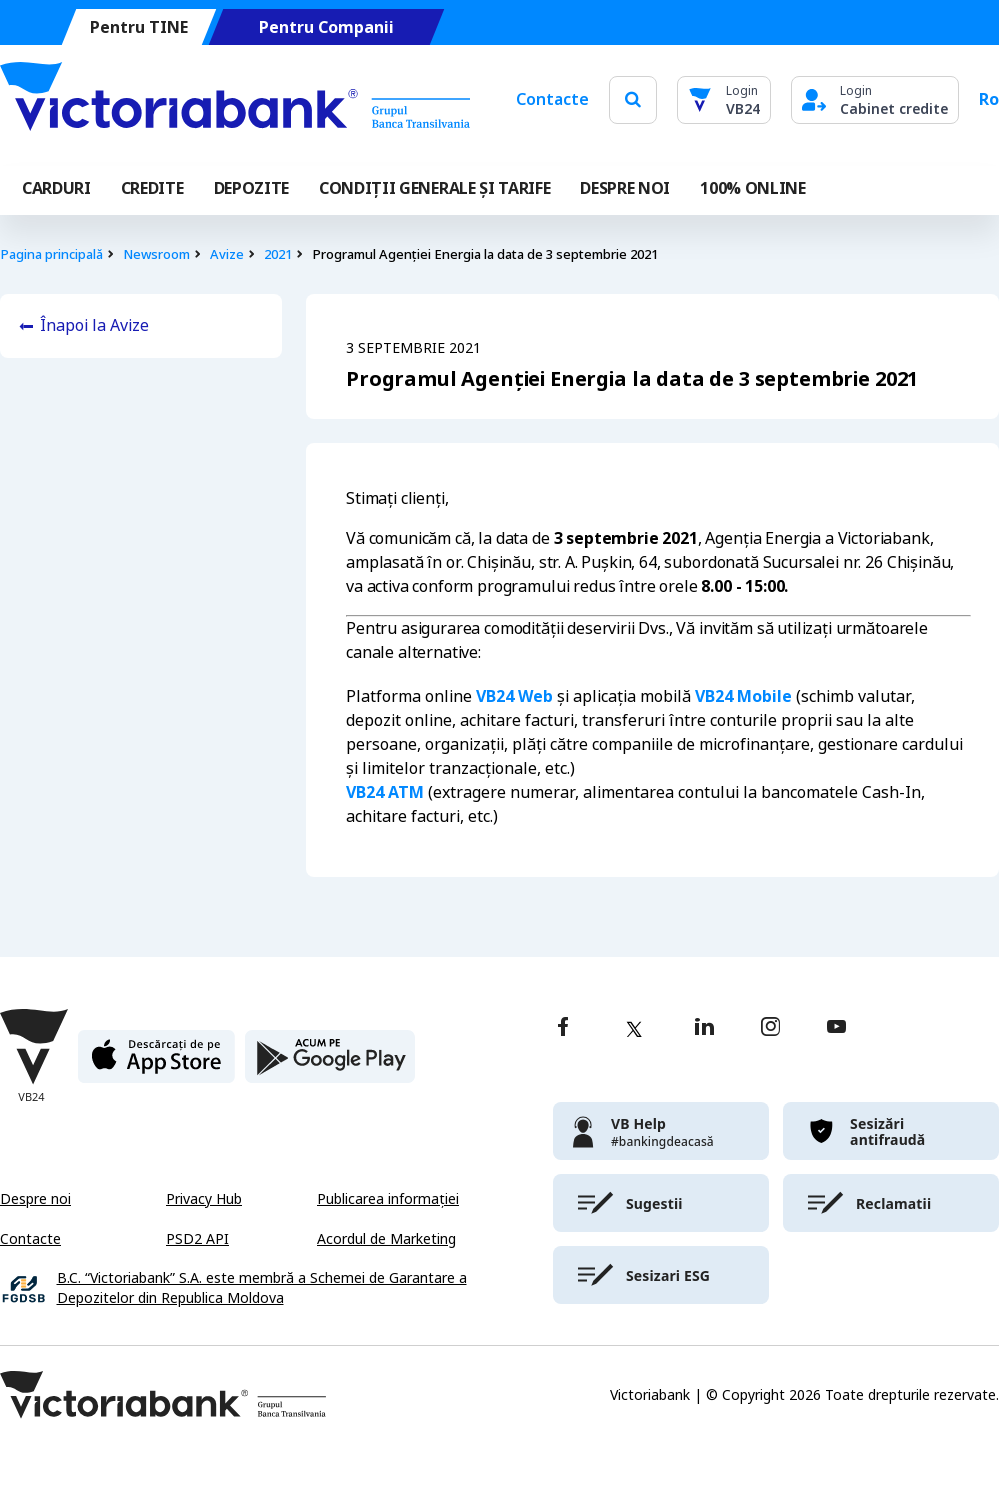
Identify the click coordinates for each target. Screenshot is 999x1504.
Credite (152, 188)
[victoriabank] (661, 1131)
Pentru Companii (326, 27)
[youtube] (836, 1028)
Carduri (56, 188)
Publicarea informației (388, 1199)
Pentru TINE (139, 27)
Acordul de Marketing (386, 1239)
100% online (752, 188)
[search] (633, 99)
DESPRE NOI (625, 188)
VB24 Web (514, 696)
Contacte (552, 99)
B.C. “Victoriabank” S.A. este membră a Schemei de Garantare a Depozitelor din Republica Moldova (262, 1288)
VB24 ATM (385, 792)
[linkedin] (704, 1028)
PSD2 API (197, 1239)
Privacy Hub (204, 1199)
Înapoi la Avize (94, 325)
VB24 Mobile (743, 696)
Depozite (251, 188)
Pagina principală (51, 254)
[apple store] (156, 1064)
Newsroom (156, 254)
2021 (278, 254)
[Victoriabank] (235, 100)
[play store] (330, 1064)
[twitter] (634, 1029)
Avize (227, 254)
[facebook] (563, 1028)
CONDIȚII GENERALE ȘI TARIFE (434, 188)
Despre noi (35, 1199)
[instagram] (770, 1028)
